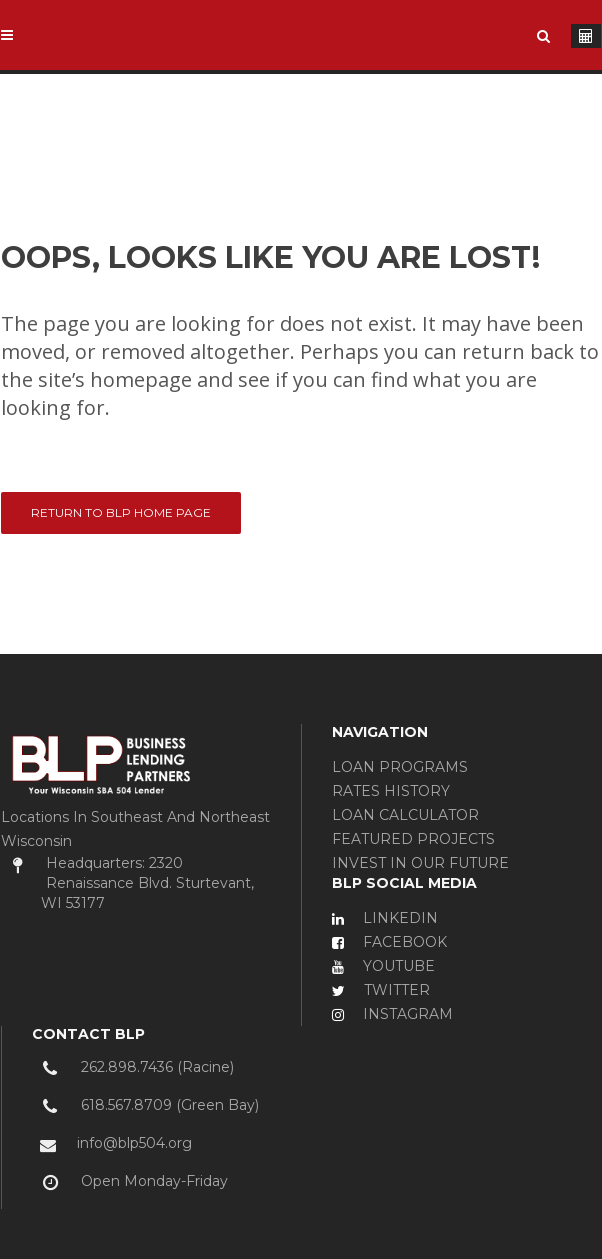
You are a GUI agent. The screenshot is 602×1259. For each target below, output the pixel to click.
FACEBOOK (389, 942)
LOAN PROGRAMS (400, 767)
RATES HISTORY (391, 791)
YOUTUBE (383, 966)
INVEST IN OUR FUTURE (420, 863)
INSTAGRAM (392, 1014)
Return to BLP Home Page (121, 512)
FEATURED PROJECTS (413, 839)
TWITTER (381, 990)
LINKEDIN (385, 918)
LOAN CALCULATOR (405, 815)
